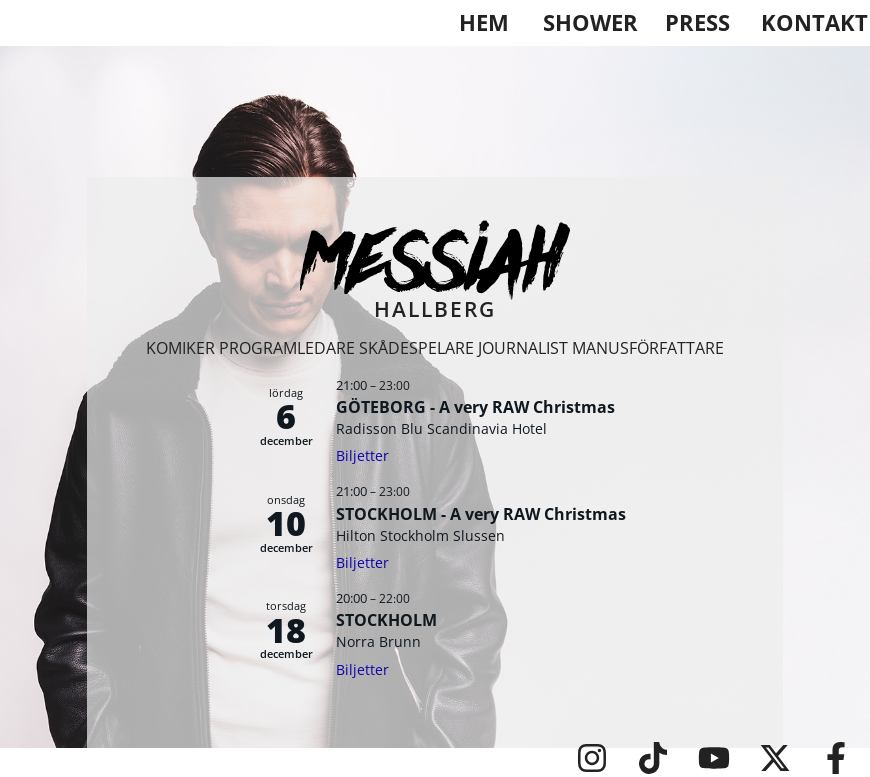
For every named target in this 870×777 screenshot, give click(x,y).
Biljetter (362, 455)
